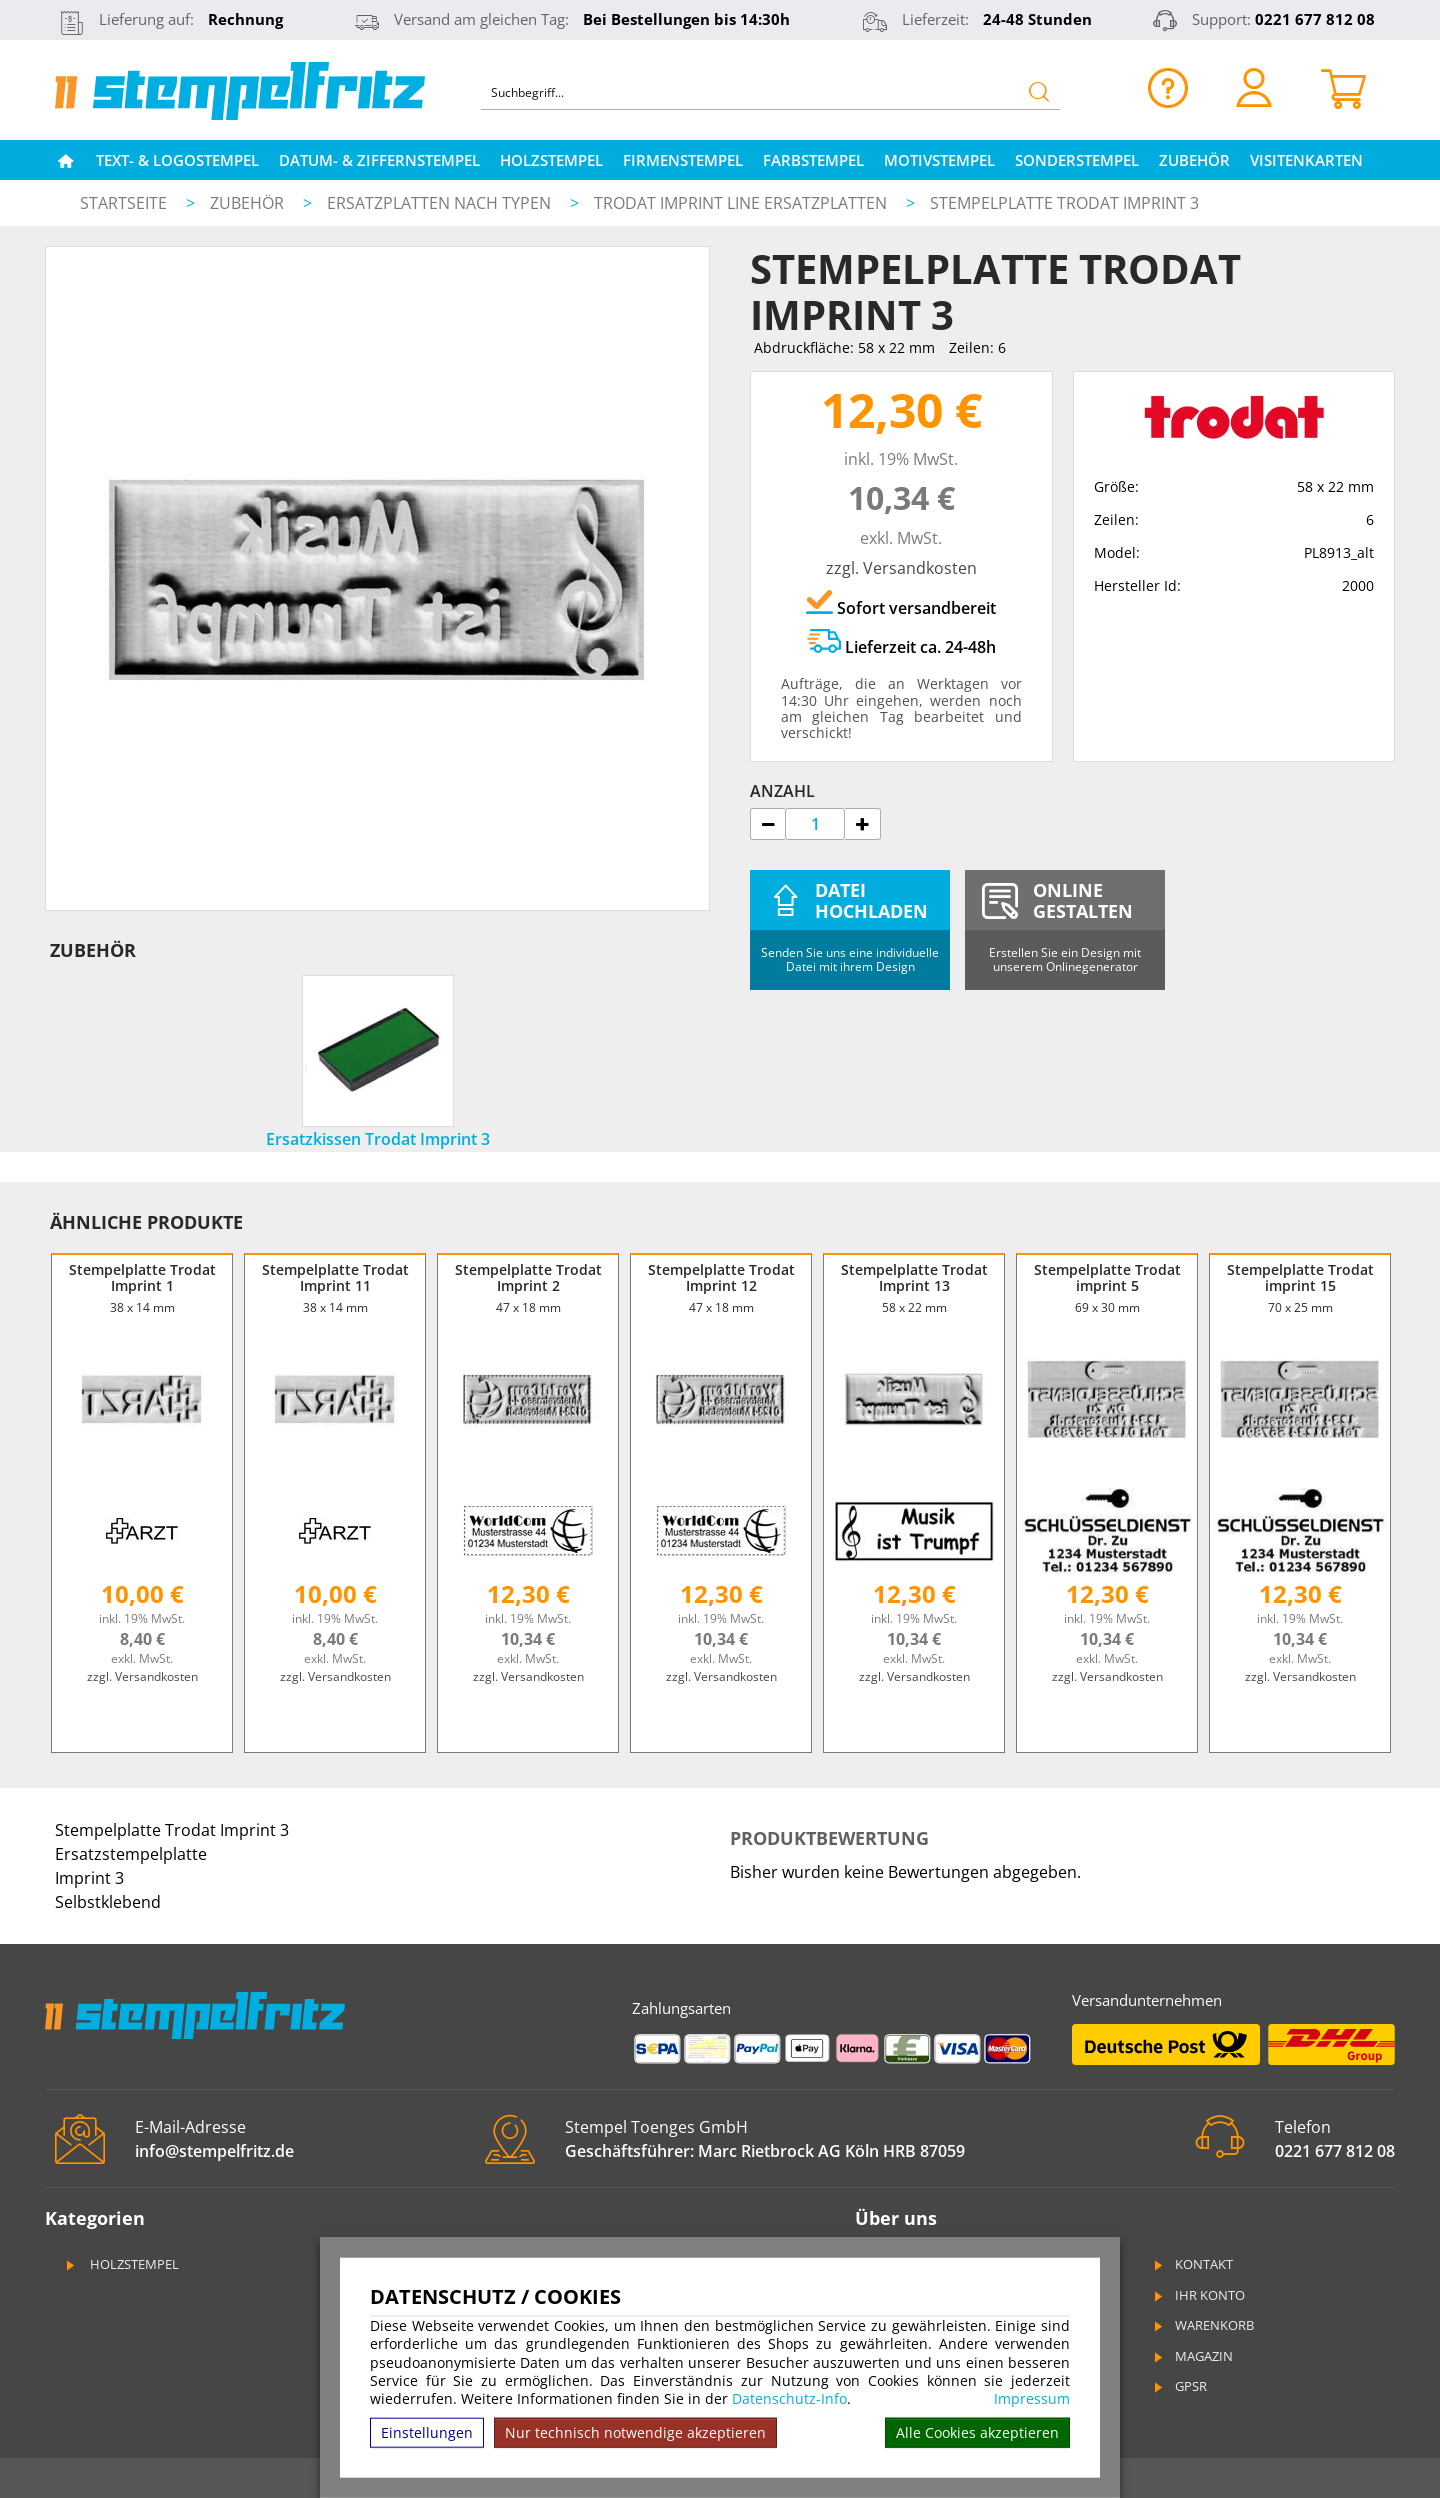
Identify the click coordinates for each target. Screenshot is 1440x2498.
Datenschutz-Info (789, 2398)
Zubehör (1194, 160)
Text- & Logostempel (177, 160)
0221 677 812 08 (1315, 19)
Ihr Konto (1198, 2295)
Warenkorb (1202, 2325)
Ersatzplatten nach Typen (441, 203)
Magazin (1192, 2356)
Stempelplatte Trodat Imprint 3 (1064, 203)
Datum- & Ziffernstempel (379, 160)
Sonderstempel (1077, 160)
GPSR (1179, 2386)
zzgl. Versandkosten (901, 568)
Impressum (1032, 2399)
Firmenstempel (683, 160)
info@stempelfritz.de (214, 2151)
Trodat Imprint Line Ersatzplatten (742, 203)
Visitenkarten (1306, 160)
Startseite (123, 203)
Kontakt (1192, 2264)
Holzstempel (551, 160)
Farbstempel (813, 160)
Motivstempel (939, 160)
